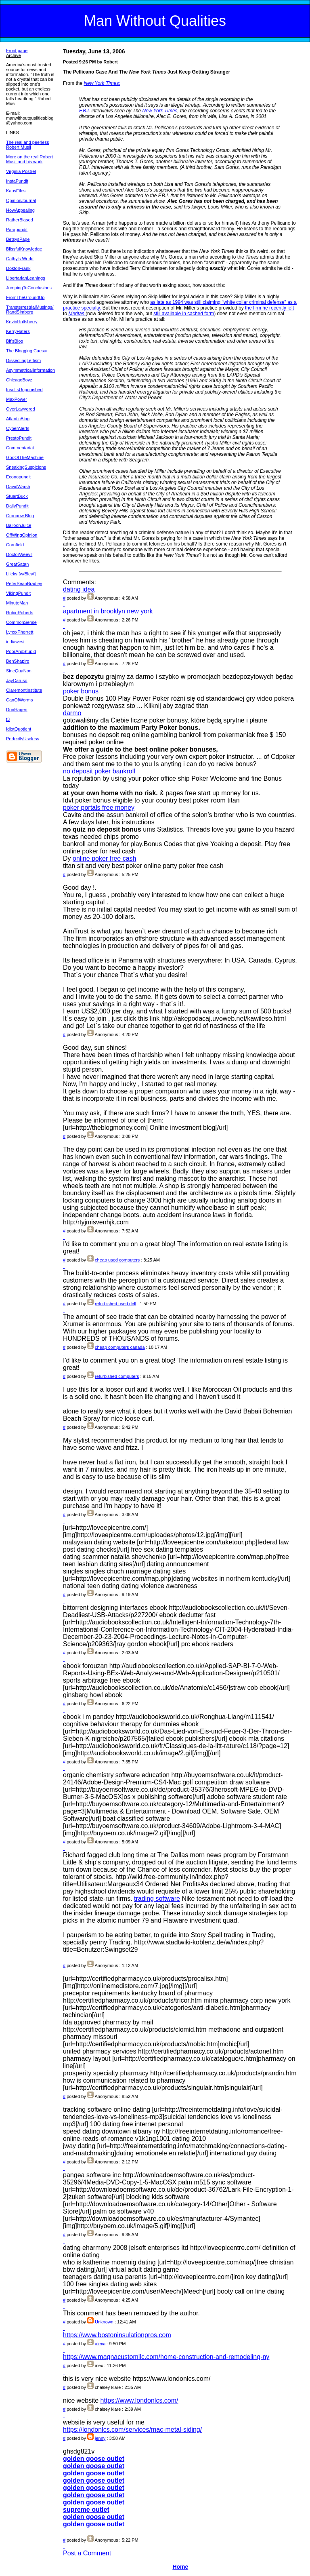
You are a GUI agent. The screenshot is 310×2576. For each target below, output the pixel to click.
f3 (8, 719)
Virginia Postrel (21, 171)
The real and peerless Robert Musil (27, 145)
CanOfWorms (19, 699)
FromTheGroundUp (25, 297)
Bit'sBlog (14, 341)
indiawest (15, 641)
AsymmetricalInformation (30, 370)
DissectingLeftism (23, 360)
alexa (100, 2343)
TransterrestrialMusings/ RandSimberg (30, 309)
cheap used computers (117, 1259)
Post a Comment (87, 2553)
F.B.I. (84, 111)
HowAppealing (20, 210)
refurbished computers (117, 1376)
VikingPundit (18, 593)
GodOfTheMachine (25, 457)
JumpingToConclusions (29, 287)
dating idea (78, 589)
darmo (72, 713)
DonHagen (16, 709)
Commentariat (20, 447)
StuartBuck (17, 496)
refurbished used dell (115, 1303)
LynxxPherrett (19, 632)
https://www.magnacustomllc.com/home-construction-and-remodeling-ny (166, 2356)
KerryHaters (18, 331)
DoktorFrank (18, 268)
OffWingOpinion (21, 535)
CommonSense (21, 622)
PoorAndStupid (21, 651)
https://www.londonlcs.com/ (139, 2400)
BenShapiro (17, 661)
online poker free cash (104, 858)
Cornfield (15, 544)
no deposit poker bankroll (99, 771)
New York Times (160, 111)
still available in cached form (183, 313)
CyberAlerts (17, 428)
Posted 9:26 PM (79, 61)
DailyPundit (17, 505)
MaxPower (16, 399)
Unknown (104, 2321)
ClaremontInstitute (24, 690)
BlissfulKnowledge (24, 248)
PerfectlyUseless (22, 738)
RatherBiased (19, 219)
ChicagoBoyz (19, 379)
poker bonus (80, 691)
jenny (100, 2438)
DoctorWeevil (19, 554)
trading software (157, 1898)
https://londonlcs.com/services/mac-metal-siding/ (132, 2429)
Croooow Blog (20, 515)
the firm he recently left (269, 308)
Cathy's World (20, 258)
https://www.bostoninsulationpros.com (117, 2335)
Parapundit (16, 229)
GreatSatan (17, 564)
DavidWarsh (18, 486)
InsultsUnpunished (24, 389)
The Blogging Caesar (27, 350)
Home (180, 2566)
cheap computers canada (120, 1347)
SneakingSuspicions (26, 467)
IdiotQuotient (18, 729)
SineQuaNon (18, 670)
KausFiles (15, 190)
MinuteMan (17, 602)
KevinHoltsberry (22, 321)
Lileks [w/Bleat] (21, 573)
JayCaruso (16, 680)
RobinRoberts (19, 612)
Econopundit (18, 476)
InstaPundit (17, 181)
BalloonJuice (18, 525)
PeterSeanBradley (24, 583)
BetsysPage (18, 239)
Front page (16, 50)
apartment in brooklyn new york (108, 611)
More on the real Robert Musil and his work (29, 159)
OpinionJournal (21, 200)
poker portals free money (98, 807)
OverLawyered (20, 409)
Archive (13, 55)
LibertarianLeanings (25, 278)
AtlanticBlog (17, 418)
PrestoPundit (18, 438)
